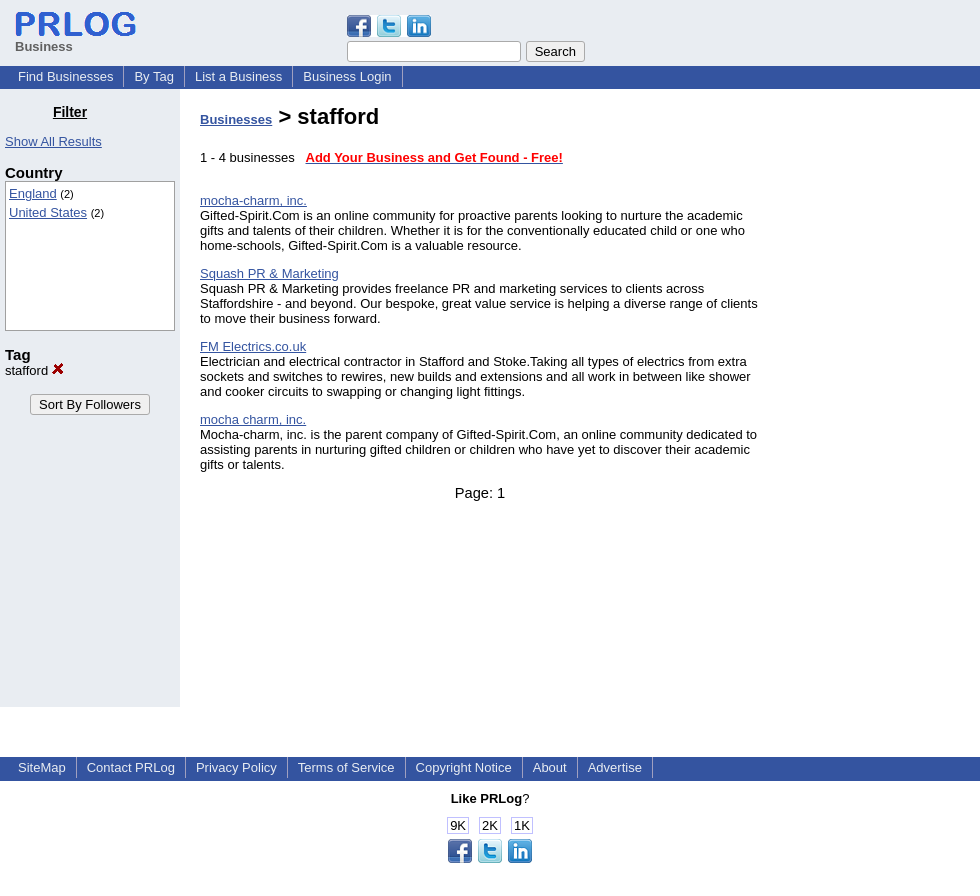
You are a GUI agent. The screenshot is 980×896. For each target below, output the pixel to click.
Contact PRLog (131, 767)
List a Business (238, 76)
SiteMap (42, 767)
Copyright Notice (464, 767)
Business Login (347, 76)
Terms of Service (346, 767)
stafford (34, 370)
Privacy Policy (236, 767)
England (33, 193)
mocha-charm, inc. (253, 200)
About (550, 767)
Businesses (236, 119)
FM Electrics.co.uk (253, 346)
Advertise (615, 767)
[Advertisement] (878, 404)
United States (48, 212)
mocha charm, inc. (253, 419)
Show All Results (53, 141)
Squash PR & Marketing (269, 273)
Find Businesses (65, 76)
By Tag (154, 76)
